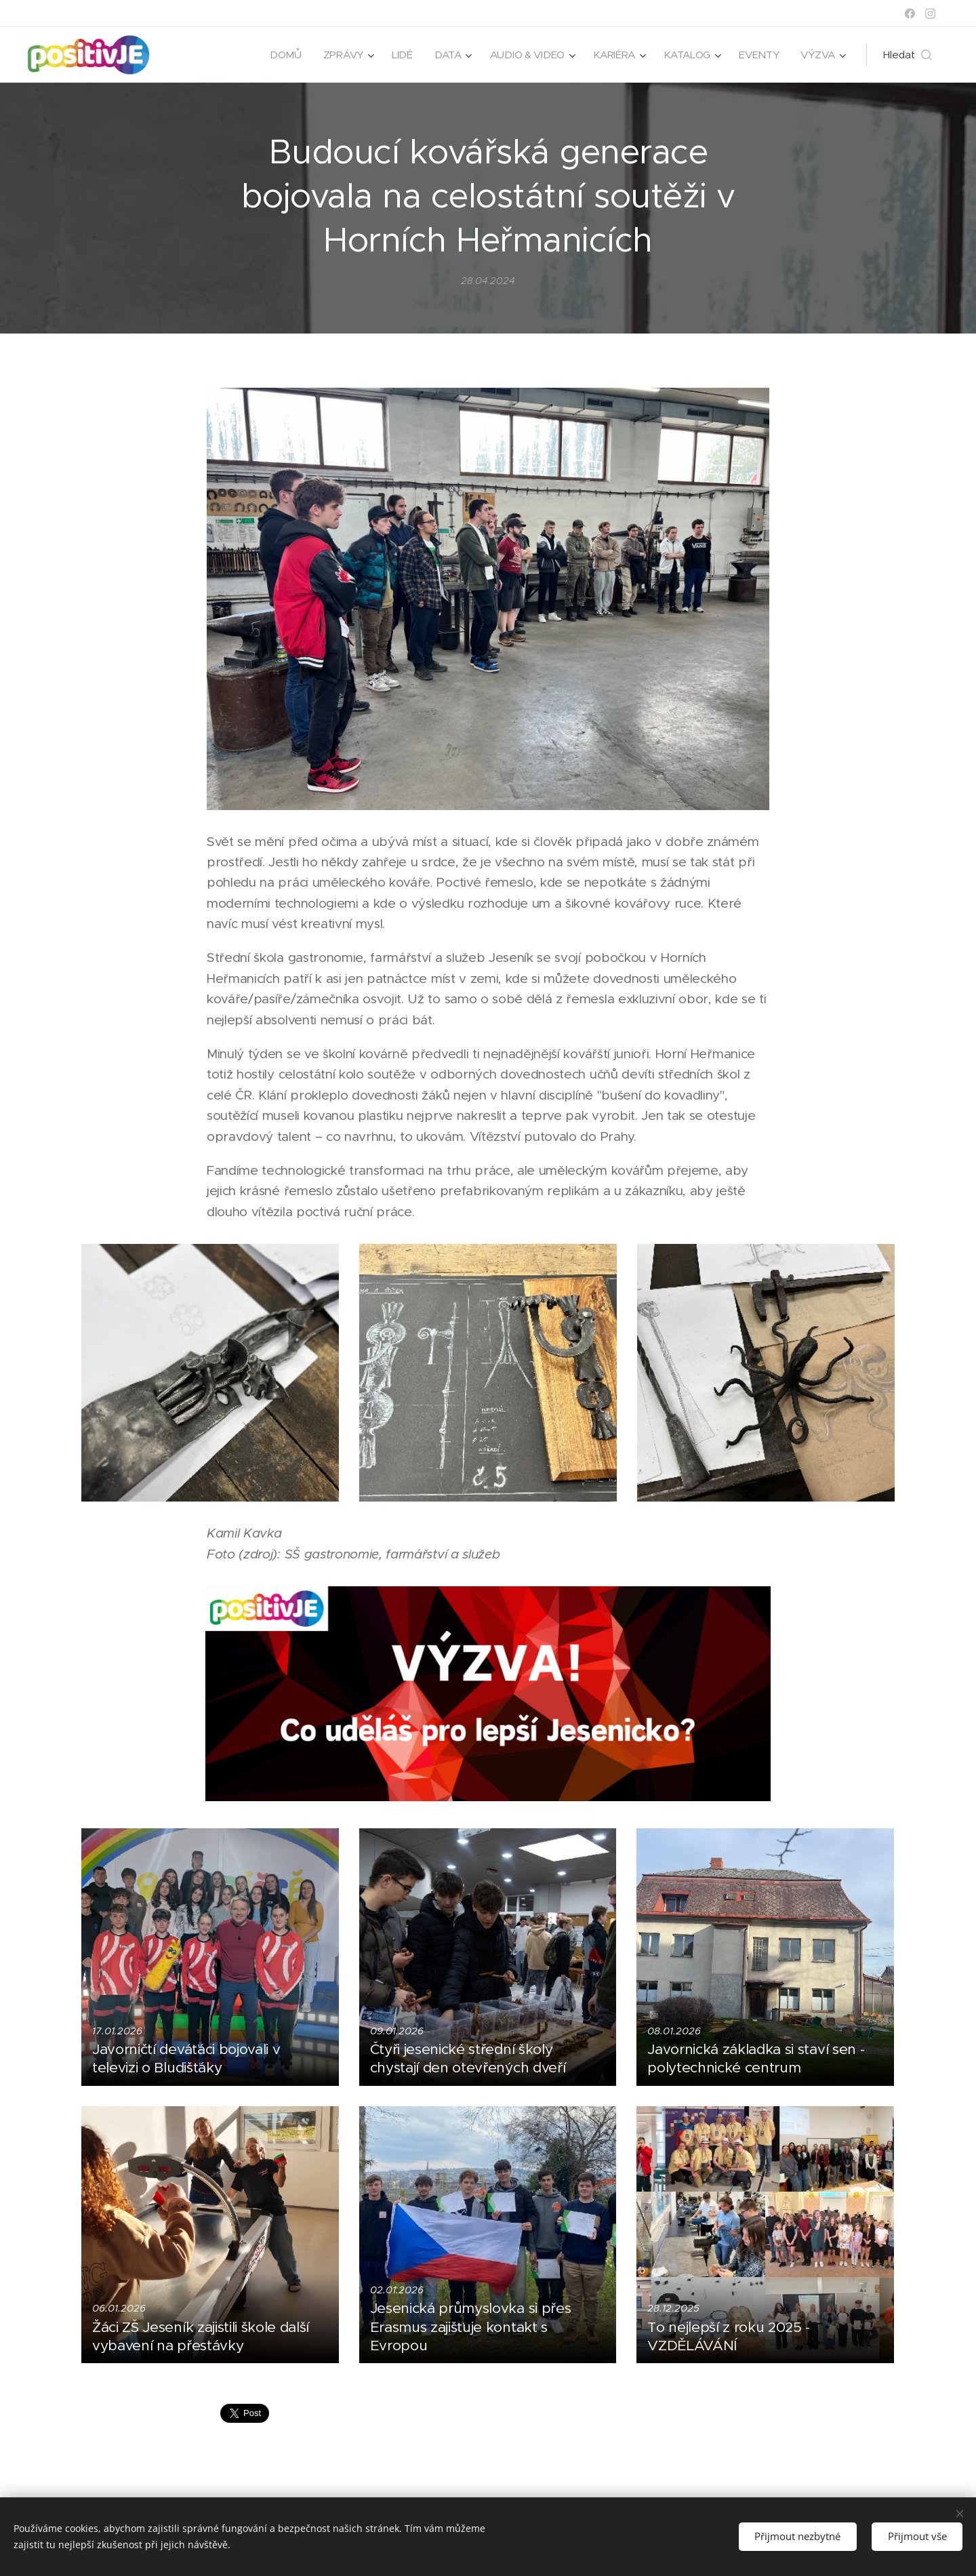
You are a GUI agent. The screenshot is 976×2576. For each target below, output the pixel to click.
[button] (907, 55)
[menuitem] (279, 55)
